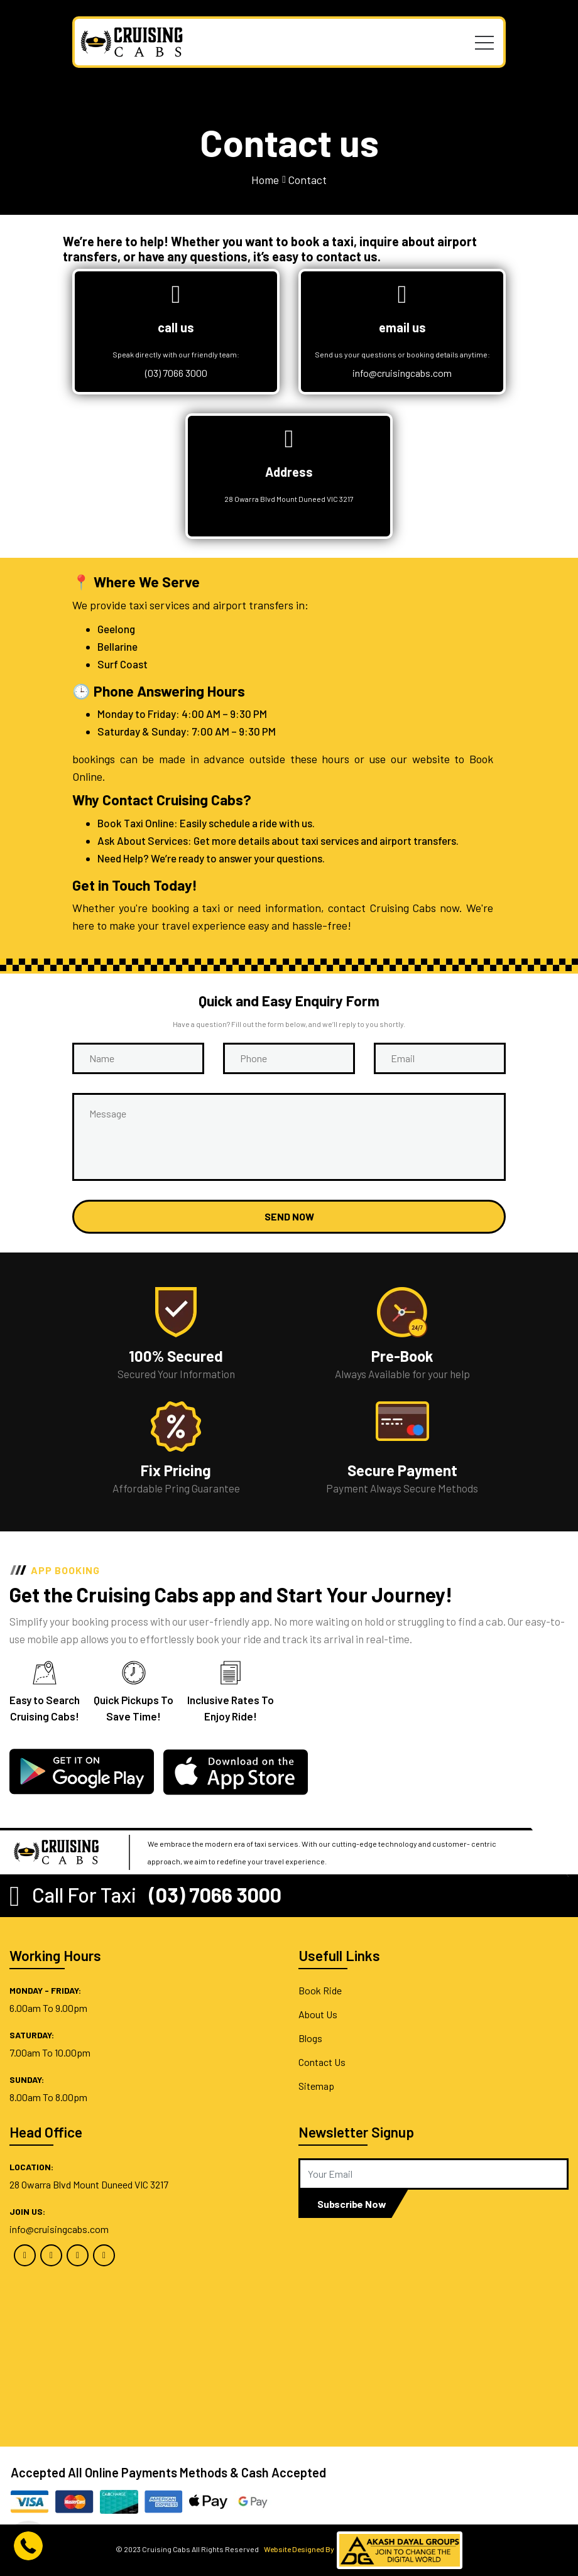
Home (265, 180)
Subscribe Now (351, 2204)
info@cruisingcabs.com (402, 373)
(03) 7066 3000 (176, 373)
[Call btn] (28, 2544)
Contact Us (322, 2062)
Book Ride (320, 1990)
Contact (307, 180)
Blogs (310, 2038)
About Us (317, 2014)
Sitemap (316, 2086)
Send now (289, 1216)
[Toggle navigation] (484, 42)
